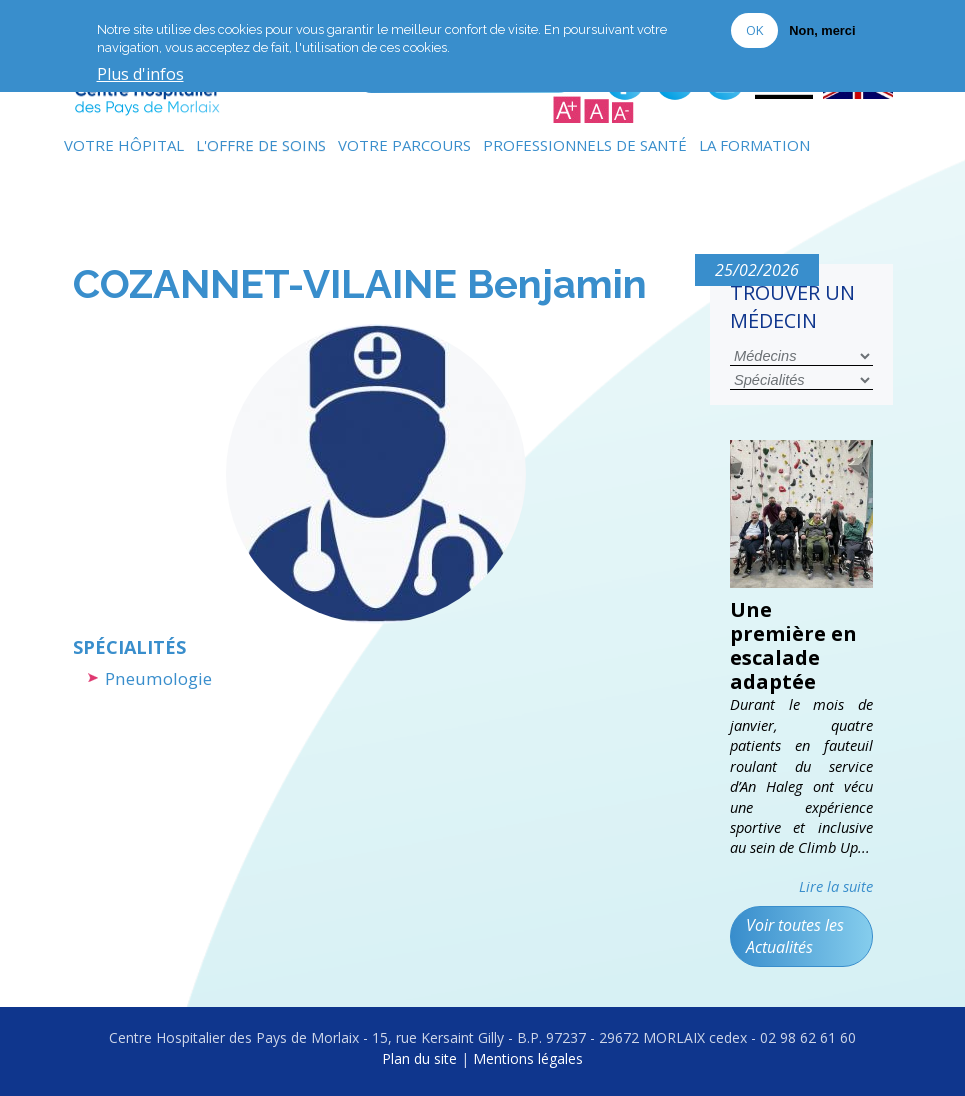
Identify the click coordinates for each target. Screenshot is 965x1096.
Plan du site (419, 1058)
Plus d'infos (140, 75)
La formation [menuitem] (754, 145)
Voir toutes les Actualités (795, 936)
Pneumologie (158, 678)
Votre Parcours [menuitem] (404, 145)
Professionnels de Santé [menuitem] (585, 145)
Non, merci (822, 30)
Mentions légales (528, 1058)
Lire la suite (836, 886)
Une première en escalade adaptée (793, 645)
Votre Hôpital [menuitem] (124, 145)
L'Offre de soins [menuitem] (261, 145)
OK (754, 30)
